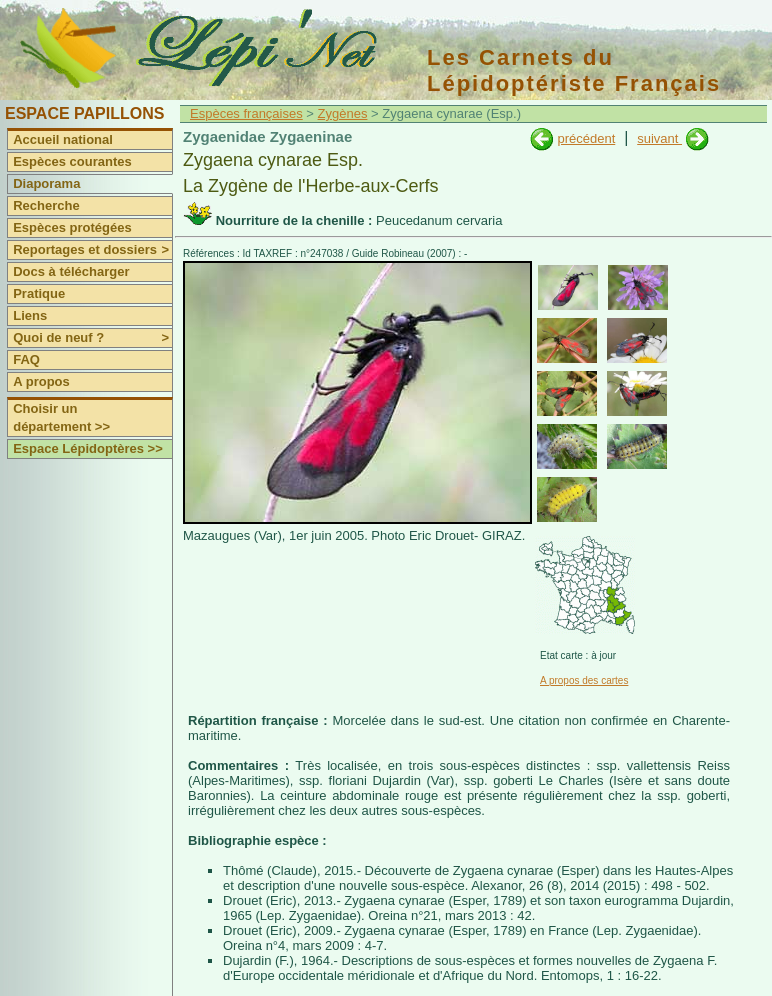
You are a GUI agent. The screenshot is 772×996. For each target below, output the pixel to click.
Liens (30, 315)
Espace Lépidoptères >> (88, 448)
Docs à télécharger (71, 271)
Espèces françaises (246, 113)
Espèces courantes (72, 161)
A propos (41, 381)
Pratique (39, 293)
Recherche (46, 205)
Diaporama (46, 183)
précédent (586, 138)
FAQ (26, 359)
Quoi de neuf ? (92, 338)
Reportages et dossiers (92, 250)
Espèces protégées (72, 227)
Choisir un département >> (61, 417)
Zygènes (343, 113)
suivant (659, 138)
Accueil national (63, 139)
